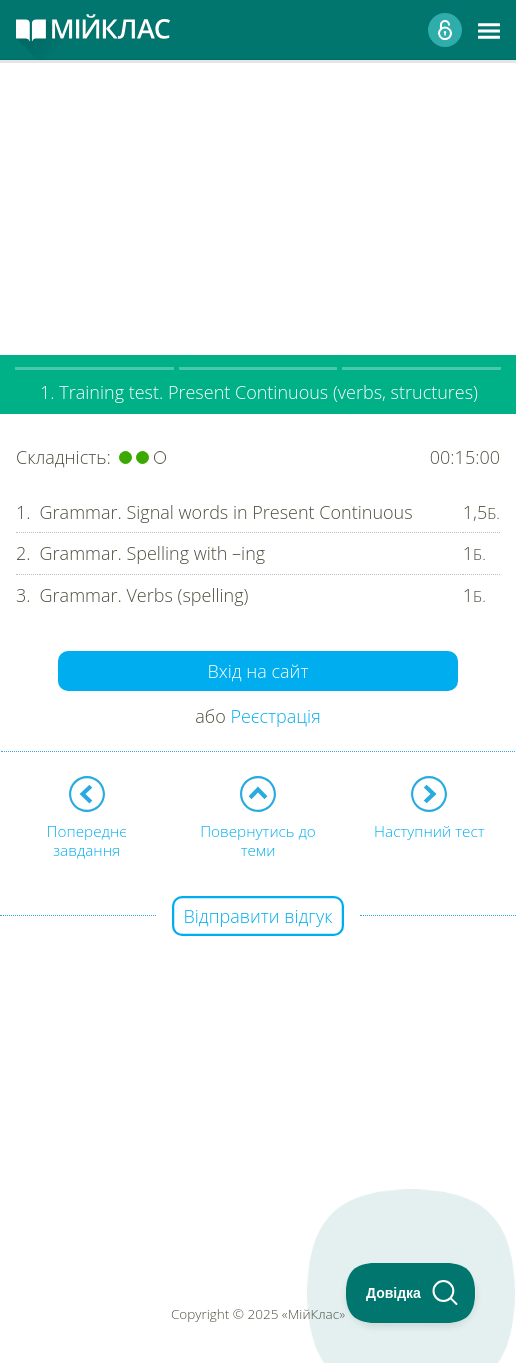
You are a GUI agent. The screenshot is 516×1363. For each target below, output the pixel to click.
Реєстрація (275, 716)
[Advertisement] (258, 200)
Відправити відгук (258, 916)
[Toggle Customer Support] (411, 1293)
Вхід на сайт (258, 671)
